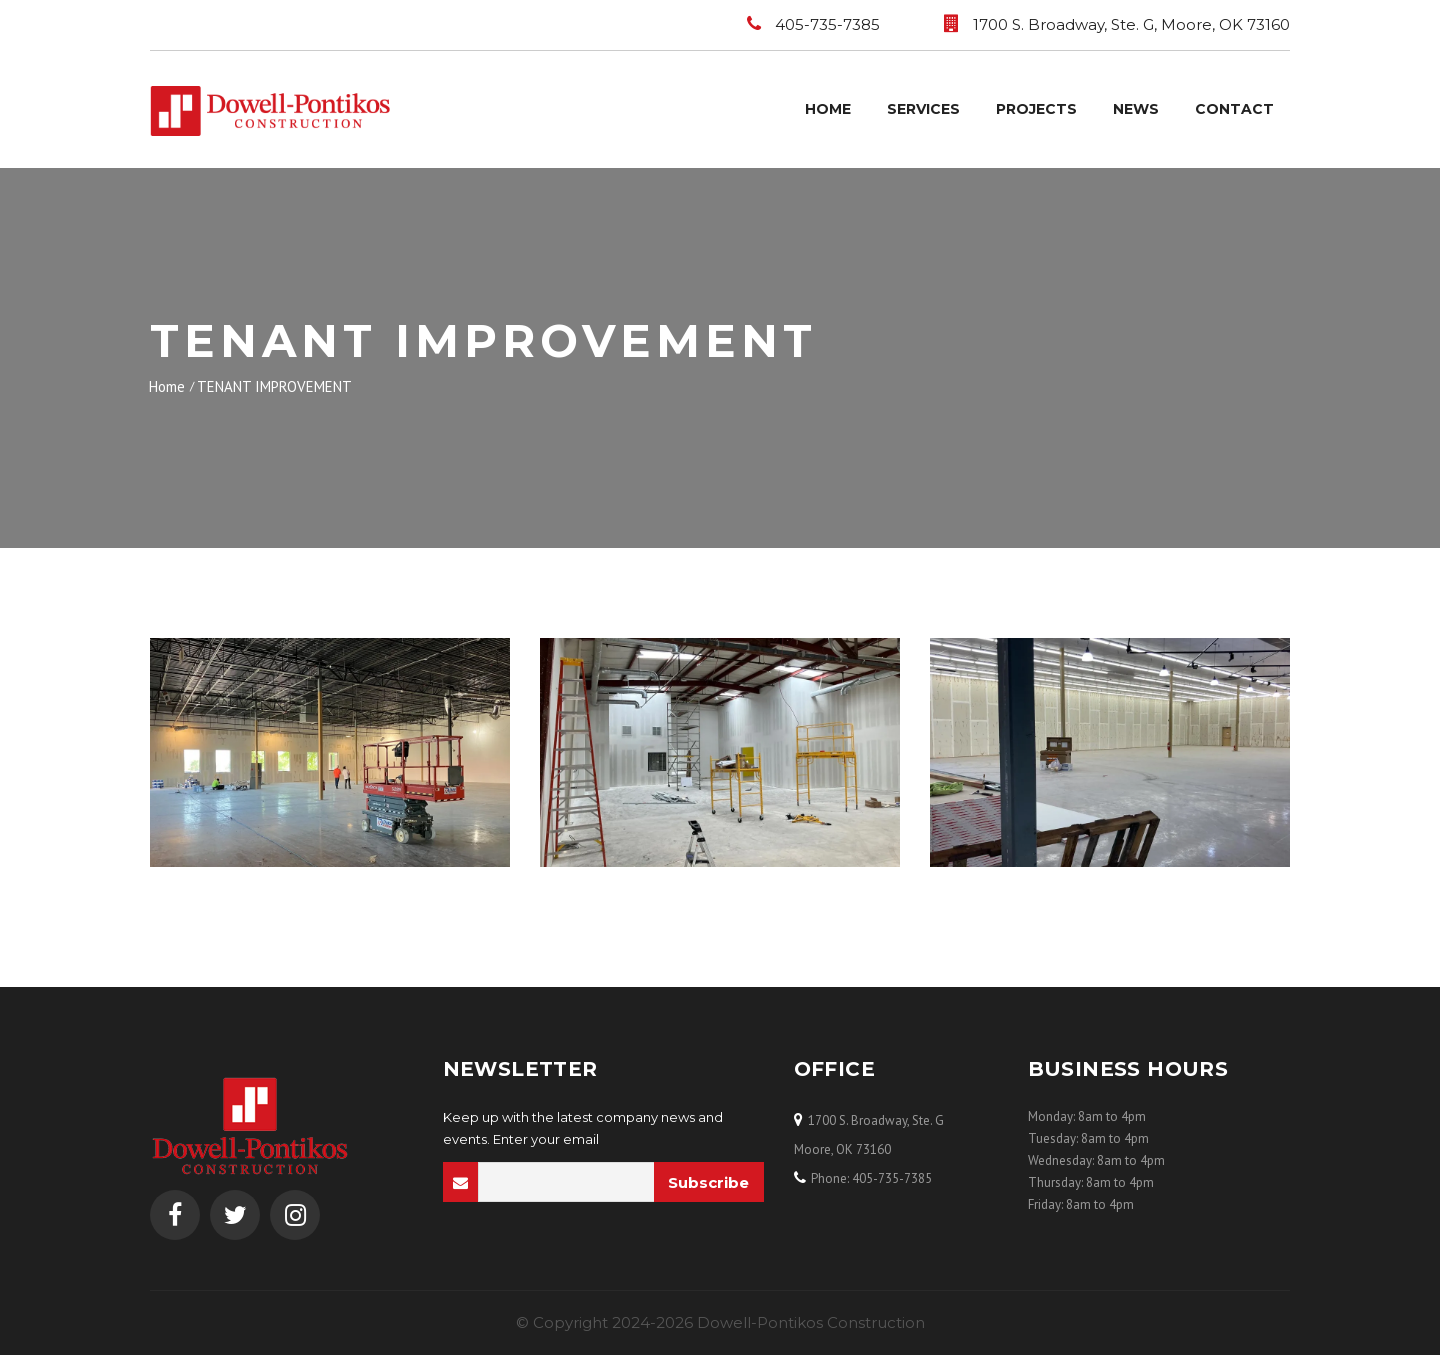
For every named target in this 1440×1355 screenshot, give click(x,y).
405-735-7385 (827, 24)
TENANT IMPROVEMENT (274, 386)
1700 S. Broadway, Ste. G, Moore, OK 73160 (1131, 24)
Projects (1036, 109)
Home (828, 109)
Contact (1234, 109)
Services (923, 109)
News (1136, 109)
